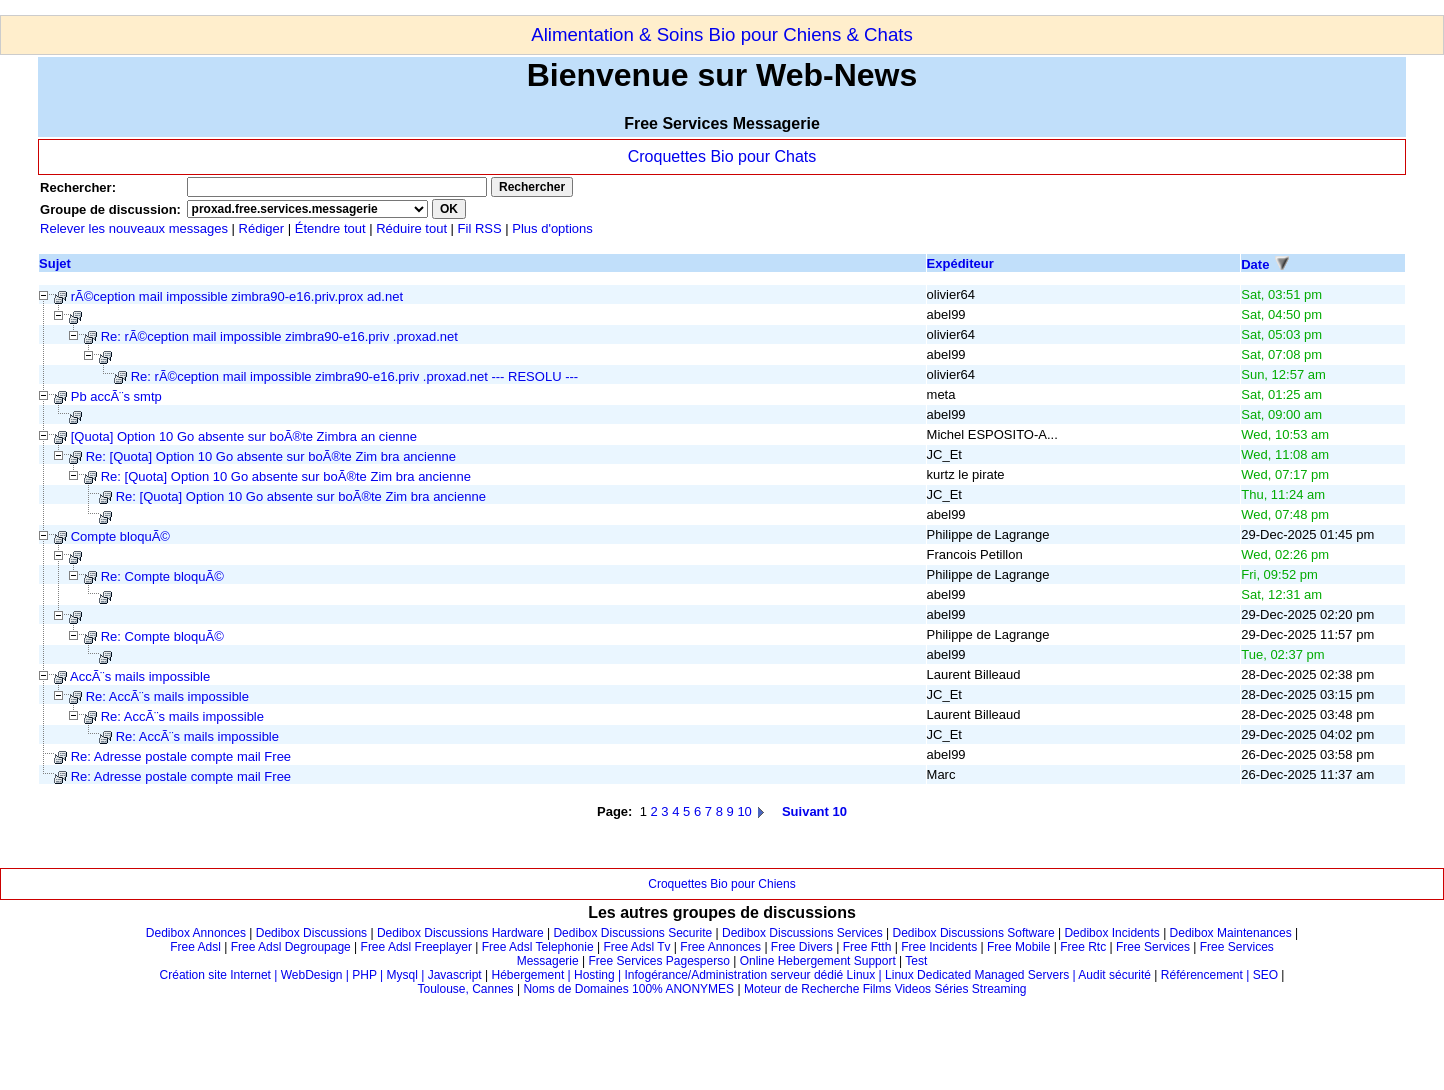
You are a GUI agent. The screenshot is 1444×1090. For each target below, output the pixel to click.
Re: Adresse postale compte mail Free (181, 756)
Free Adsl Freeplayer (416, 947)
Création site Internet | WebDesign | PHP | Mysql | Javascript (321, 975)
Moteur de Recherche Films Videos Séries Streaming (885, 989)
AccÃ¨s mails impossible (140, 676)
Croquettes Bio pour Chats (722, 156)
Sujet (55, 263)
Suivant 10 (814, 811)
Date (1255, 264)
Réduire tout (411, 228)
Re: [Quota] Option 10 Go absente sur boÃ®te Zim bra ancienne (271, 456)
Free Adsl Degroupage (291, 947)
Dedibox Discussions (311, 933)
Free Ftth (867, 947)
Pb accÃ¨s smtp (116, 396)
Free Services (1153, 947)
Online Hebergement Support (818, 961)
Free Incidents (939, 947)
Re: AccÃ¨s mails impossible (167, 696)
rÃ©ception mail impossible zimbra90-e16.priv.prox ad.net (237, 296)
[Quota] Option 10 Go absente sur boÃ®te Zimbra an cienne (244, 436)
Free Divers (802, 947)
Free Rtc (1083, 947)
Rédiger (262, 228)
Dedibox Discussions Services (802, 933)
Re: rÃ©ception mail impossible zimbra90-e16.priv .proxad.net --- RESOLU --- (354, 376)
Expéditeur (960, 263)
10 (744, 811)
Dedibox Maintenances (1231, 933)
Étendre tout (330, 228)
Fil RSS (482, 228)
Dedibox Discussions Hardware (460, 933)
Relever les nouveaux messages (134, 228)
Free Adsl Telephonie (538, 947)
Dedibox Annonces (196, 933)
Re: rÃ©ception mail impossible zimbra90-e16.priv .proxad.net (279, 336)
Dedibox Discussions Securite (632, 933)
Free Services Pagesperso (658, 961)
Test (916, 961)
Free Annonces (720, 947)
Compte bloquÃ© (120, 536)
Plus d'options (552, 228)
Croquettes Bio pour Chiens (721, 884)
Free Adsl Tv (636, 947)
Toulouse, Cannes (466, 989)
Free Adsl (195, 947)
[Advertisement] (364, 7)
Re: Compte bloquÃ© (162, 576)
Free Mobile (1018, 947)
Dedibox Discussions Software (974, 933)
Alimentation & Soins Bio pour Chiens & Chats (722, 34)
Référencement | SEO (1221, 975)
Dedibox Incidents (1111, 933)
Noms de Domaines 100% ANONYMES (628, 989)
